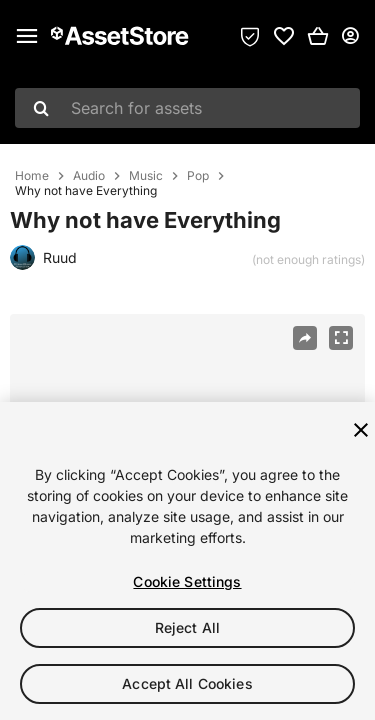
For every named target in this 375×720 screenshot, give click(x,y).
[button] (318, 36)
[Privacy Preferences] (250, 36)
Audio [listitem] (89, 176)
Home (32, 176)
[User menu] (350, 36)
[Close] (361, 430)
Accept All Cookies (187, 683)
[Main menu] (27, 36)
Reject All (187, 627)
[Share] (305, 338)
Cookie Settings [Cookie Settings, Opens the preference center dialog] (187, 581)
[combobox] (187, 108)
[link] (284, 36)
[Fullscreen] (341, 338)
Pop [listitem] (198, 176)
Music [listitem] (146, 176)
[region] (187, 561)
